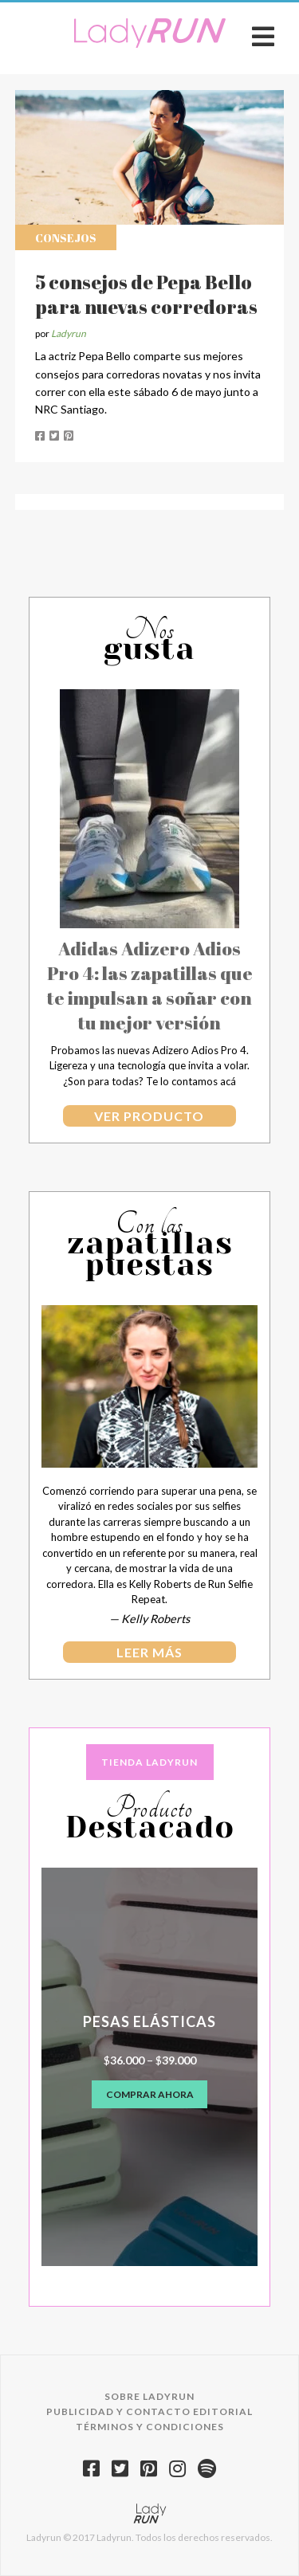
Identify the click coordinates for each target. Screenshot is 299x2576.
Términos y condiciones (150, 2427)
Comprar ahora (150, 2094)
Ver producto (149, 1115)
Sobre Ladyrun (149, 2396)
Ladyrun (68, 333)
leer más (149, 1652)
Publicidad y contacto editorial (149, 2411)
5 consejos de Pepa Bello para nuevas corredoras (146, 294)
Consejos (65, 237)
